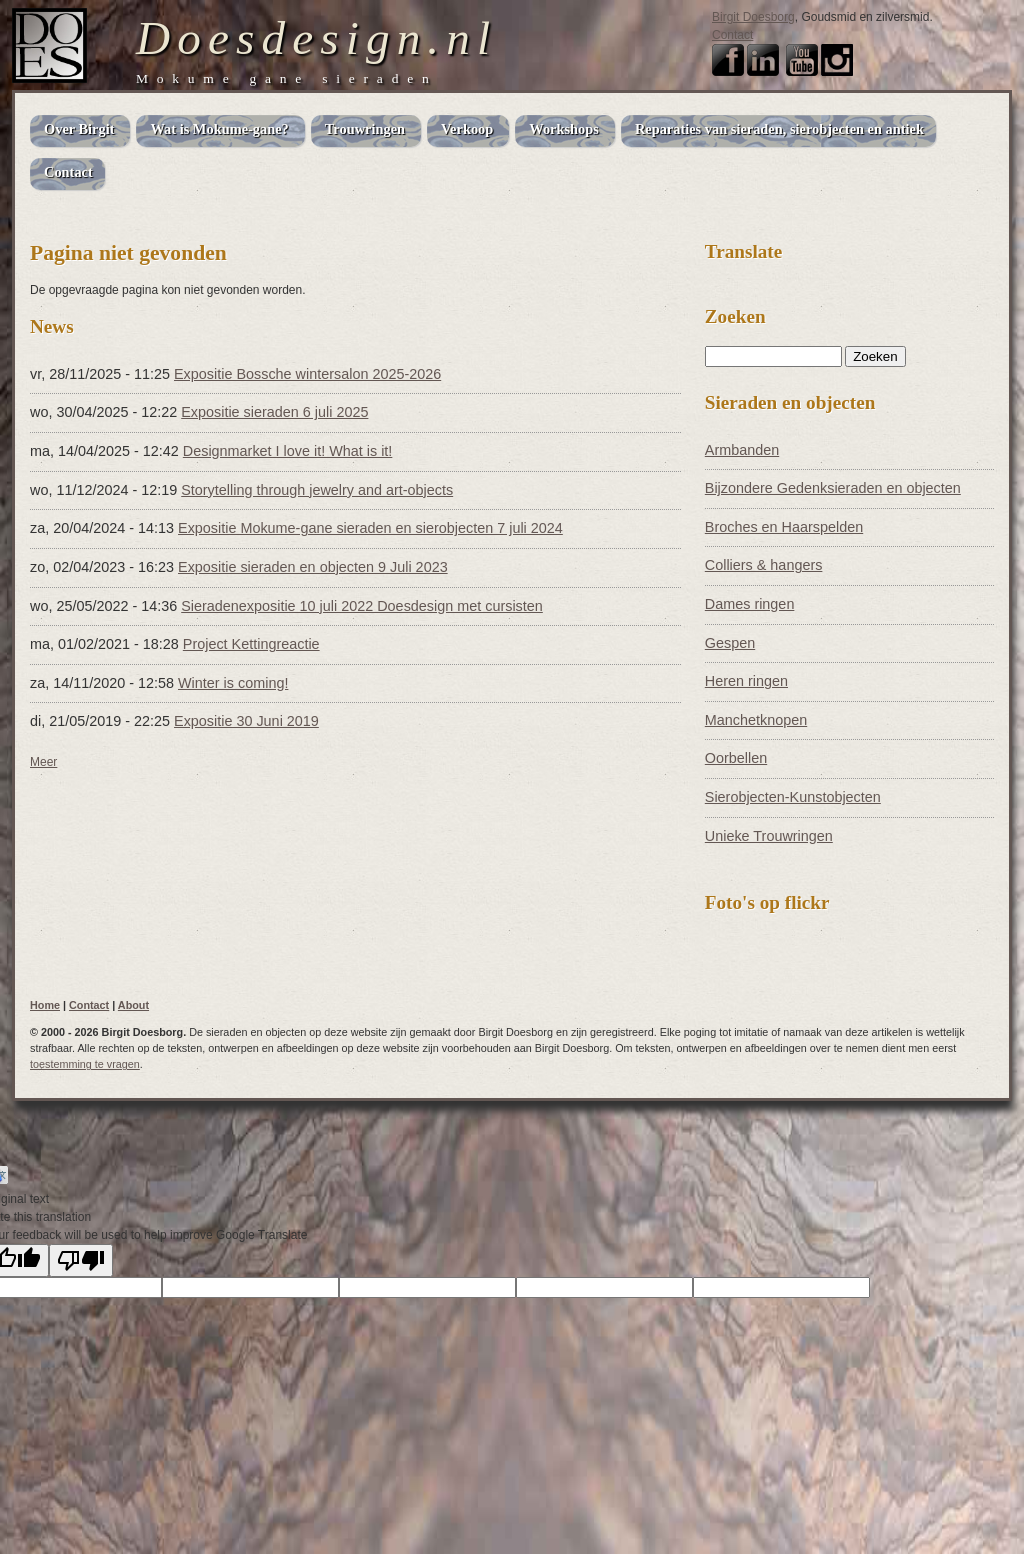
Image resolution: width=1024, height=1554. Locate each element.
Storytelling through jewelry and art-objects (317, 490)
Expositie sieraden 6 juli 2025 (274, 412)
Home (45, 1005)
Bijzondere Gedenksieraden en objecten (833, 488)
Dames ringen (750, 604)
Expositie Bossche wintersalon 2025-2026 (307, 374)
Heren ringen (746, 681)
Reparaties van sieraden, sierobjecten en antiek (779, 129)
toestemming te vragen (85, 1064)
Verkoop (467, 129)
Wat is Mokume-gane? (219, 129)
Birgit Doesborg (753, 17)
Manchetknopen (756, 720)
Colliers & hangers (764, 565)
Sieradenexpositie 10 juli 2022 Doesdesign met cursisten (362, 606)
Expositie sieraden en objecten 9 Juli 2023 (313, 567)
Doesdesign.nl (316, 38)
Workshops (564, 129)
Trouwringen (365, 129)
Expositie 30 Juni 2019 (246, 721)
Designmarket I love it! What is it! (288, 451)
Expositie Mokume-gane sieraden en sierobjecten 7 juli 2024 (370, 528)
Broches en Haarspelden (784, 527)
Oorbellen (736, 758)
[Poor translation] (81, 1260)
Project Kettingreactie (251, 644)
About (133, 1005)
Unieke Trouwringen (769, 836)
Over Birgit (79, 129)
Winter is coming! (233, 683)
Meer (43, 762)
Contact (732, 35)
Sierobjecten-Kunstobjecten (793, 797)
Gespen (730, 643)
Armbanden (742, 450)
